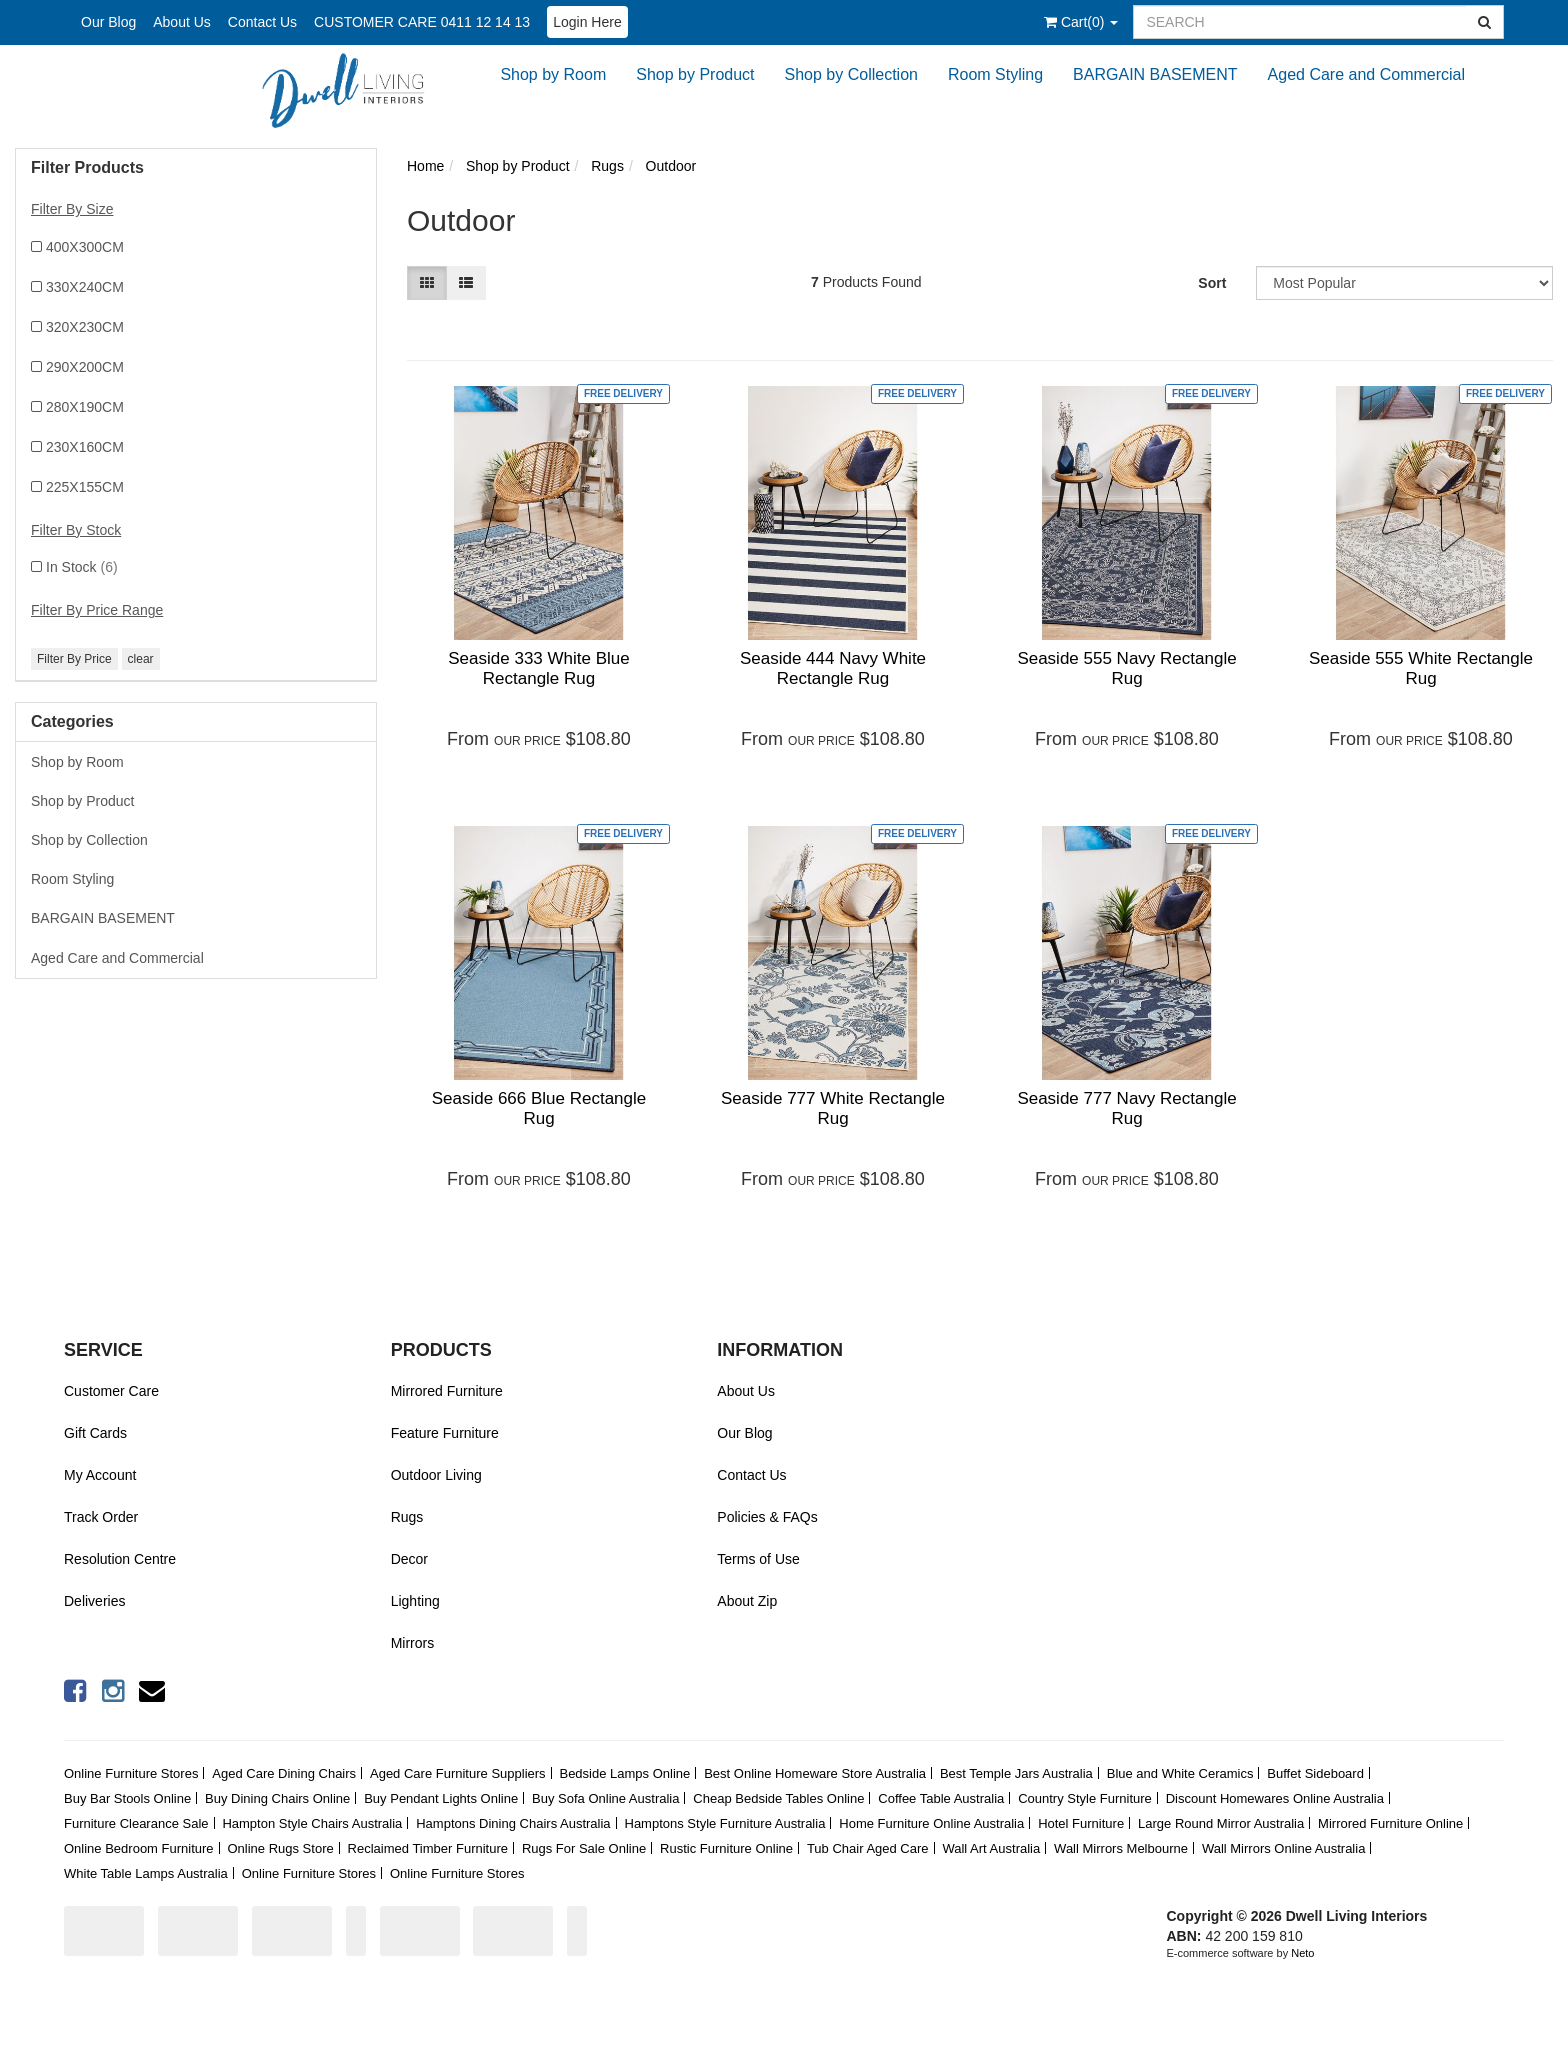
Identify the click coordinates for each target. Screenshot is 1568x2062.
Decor (409, 1559)
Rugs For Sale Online (584, 1848)
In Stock (82, 567)
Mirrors (413, 1643)
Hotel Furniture (1081, 1823)
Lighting (415, 1601)
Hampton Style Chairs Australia (312, 1823)
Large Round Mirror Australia (1221, 1823)
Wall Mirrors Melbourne (1121, 1848)
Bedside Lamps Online (624, 1773)
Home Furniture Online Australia (931, 1823)
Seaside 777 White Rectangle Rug (833, 1108)
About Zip (747, 1601)
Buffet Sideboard (1315, 1773)
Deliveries (94, 1601)
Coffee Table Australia (941, 1798)
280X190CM (85, 407)
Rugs (407, 1517)
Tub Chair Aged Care (868, 1848)
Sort (1212, 283)
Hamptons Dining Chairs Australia (513, 1823)
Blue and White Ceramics (1180, 1773)
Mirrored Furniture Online (1390, 1823)
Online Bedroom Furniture (139, 1848)
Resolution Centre (120, 1559)
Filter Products (87, 167)
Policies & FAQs (767, 1517)
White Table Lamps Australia (146, 1873)
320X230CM (85, 327)
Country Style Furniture (1085, 1798)
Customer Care (111, 1391)
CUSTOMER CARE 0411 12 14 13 (422, 22)
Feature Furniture (445, 1433)
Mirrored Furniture (447, 1391)
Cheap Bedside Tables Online (778, 1798)
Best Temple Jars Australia (1016, 1773)
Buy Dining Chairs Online (277, 1798)
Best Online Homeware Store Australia (815, 1773)
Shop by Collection (851, 74)
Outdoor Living (436, 1475)
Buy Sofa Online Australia (605, 1798)
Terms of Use (758, 1559)
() (1081, 22)
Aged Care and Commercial (1366, 74)
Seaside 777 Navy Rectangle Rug (1126, 1108)
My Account (100, 1475)
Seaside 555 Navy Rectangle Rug (1126, 668)
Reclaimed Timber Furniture (428, 1848)
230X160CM (85, 447)
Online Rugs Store (280, 1848)
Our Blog (108, 22)
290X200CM (85, 367)
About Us (182, 22)
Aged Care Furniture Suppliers (458, 1773)
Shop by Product (695, 74)
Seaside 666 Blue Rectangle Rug (539, 1108)
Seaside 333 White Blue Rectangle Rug (538, 668)
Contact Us (262, 22)
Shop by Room (553, 74)
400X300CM (85, 247)
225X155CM (85, 487)
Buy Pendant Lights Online (441, 1798)
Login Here (587, 22)
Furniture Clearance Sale (136, 1823)
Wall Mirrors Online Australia (1284, 1848)
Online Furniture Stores (131, 1773)
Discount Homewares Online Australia (1275, 1798)
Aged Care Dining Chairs (284, 1773)
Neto (1302, 1953)
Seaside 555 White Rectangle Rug (1421, 668)
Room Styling (995, 74)
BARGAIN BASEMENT (1155, 74)
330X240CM (85, 287)
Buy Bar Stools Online (127, 1798)
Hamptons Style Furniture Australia (725, 1823)
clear (141, 659)
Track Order (101, 1517)
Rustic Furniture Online (726, 1848)
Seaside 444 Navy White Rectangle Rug (833, 668)
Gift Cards (95, 1433)
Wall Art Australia (991, 1848)
